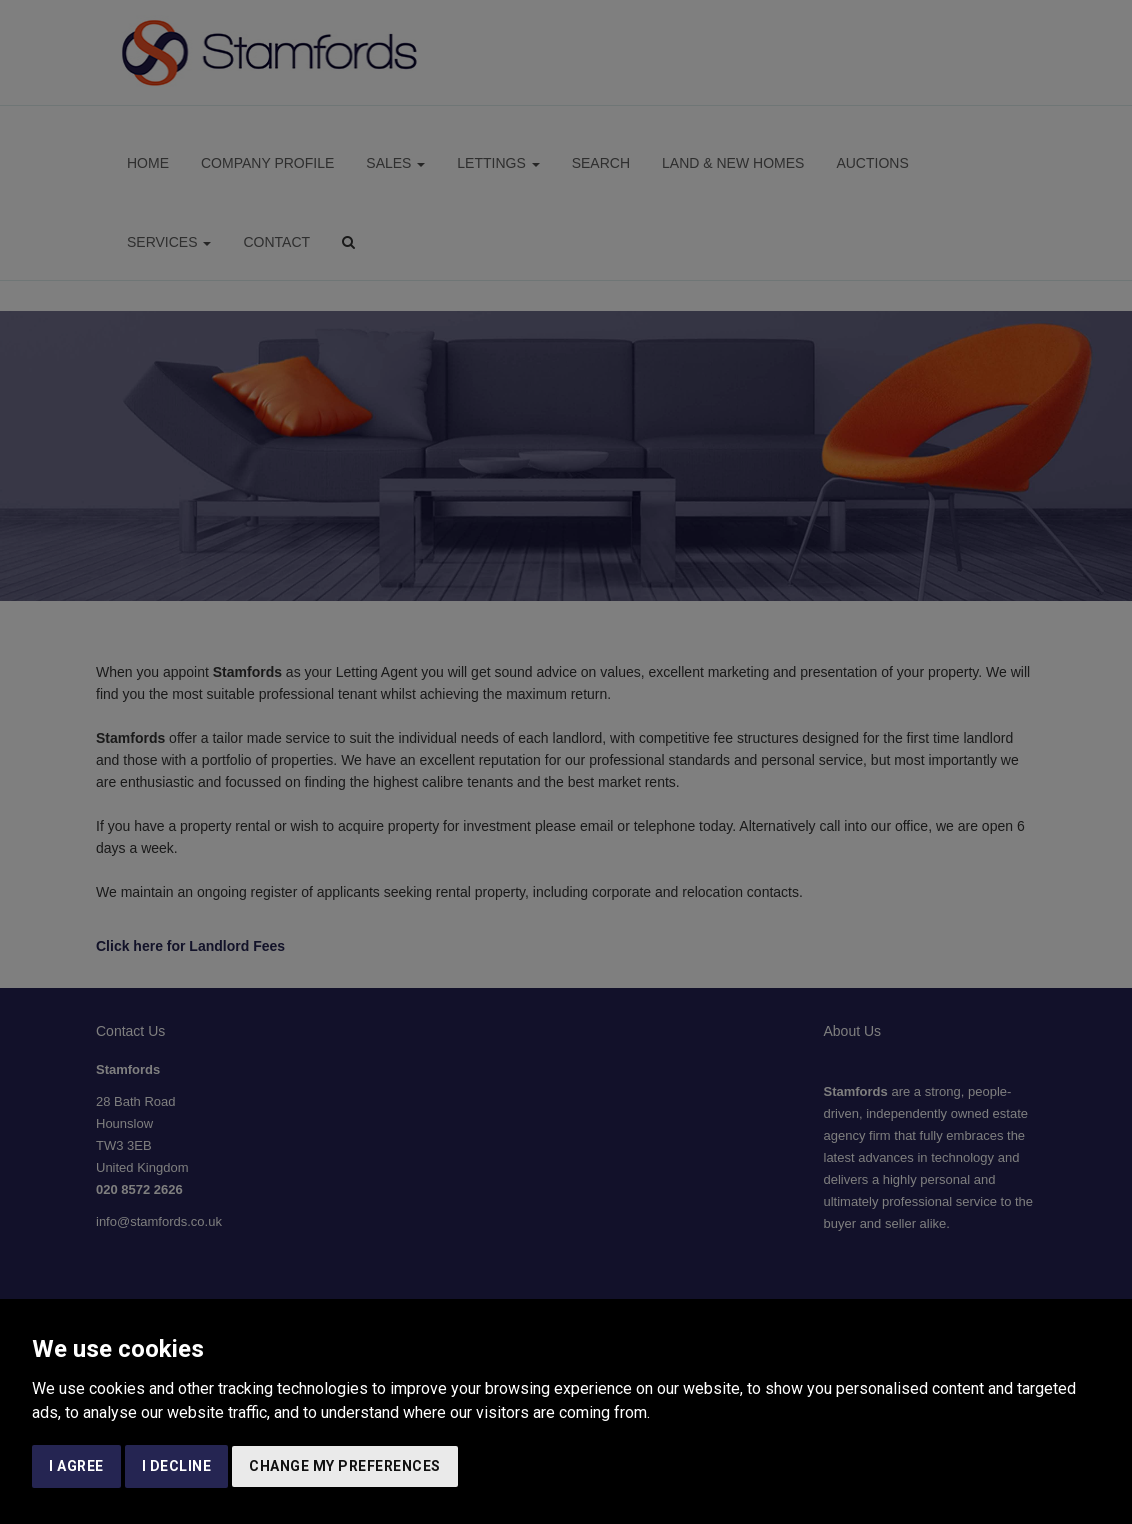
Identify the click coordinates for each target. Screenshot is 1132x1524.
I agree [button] (76, 1466)
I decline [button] (177, 1466)
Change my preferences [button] (345, 1466)
